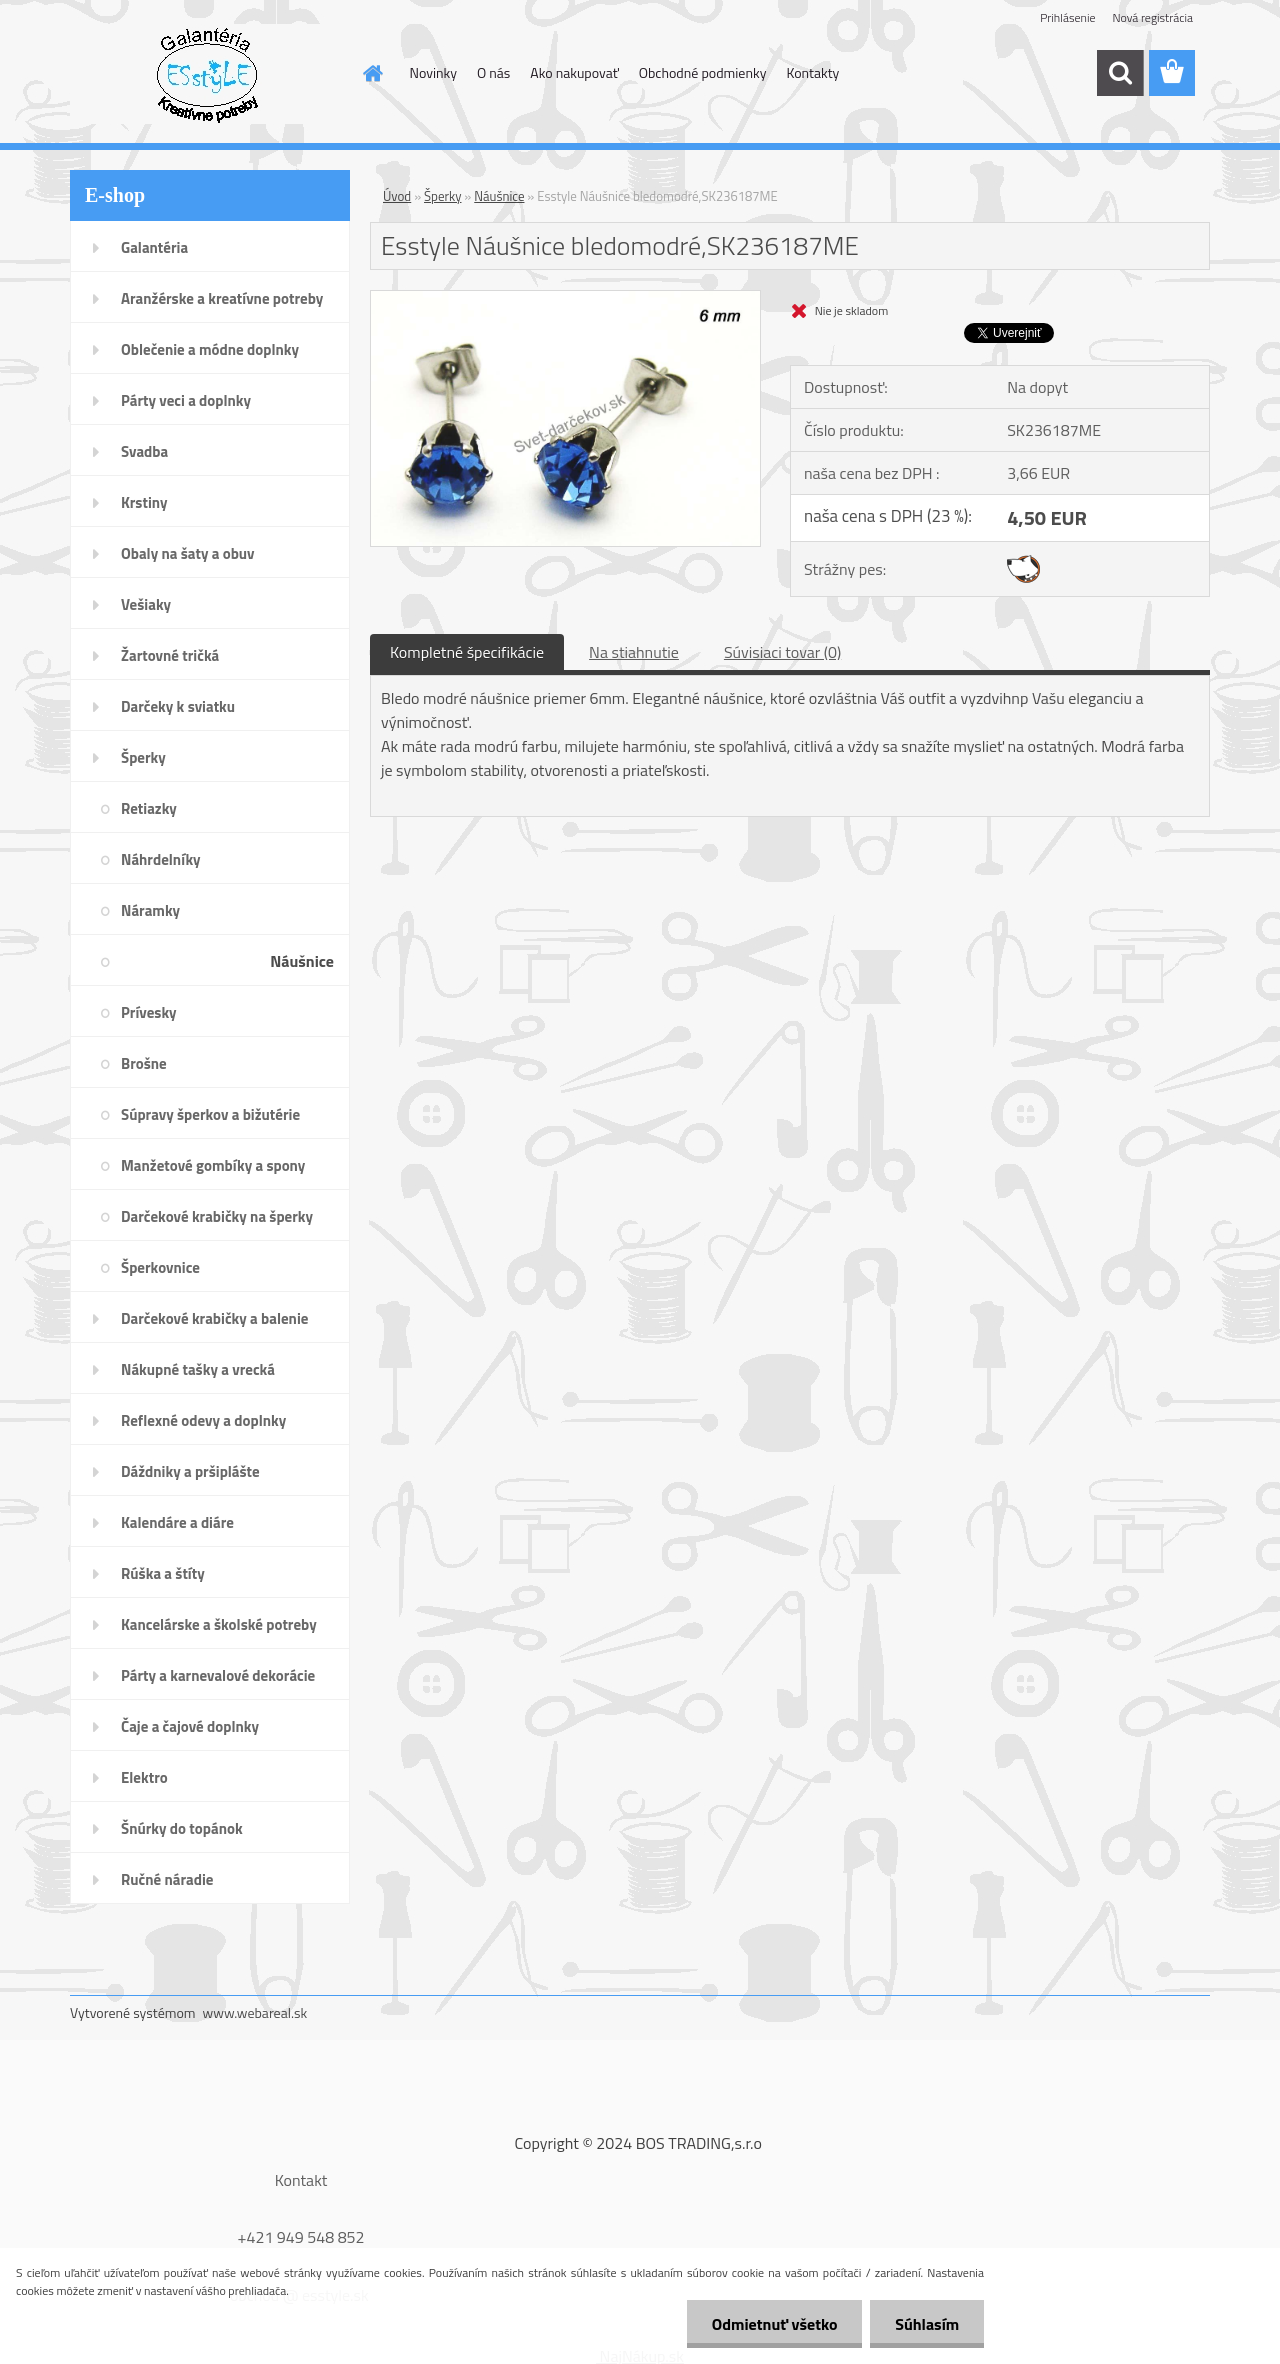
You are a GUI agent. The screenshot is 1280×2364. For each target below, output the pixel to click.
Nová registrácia (1152, 17)
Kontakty (812, 72)
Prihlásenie (1067, 17)
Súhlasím (927, 2324)
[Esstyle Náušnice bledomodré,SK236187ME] (565, 299)
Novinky (433, 72)
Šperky (442, 196)
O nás (493, 72)
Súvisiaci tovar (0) (782, 652)
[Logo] (207, 74)
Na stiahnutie (634, 652)
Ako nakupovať (574, 72)
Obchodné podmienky (703, 72)
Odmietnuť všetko (774, 2324)
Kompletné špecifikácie (467, 652)
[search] (1120, 73)
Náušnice (499, 196)
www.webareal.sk (255, 2012)
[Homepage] (372, 73)
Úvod (397, 196)
